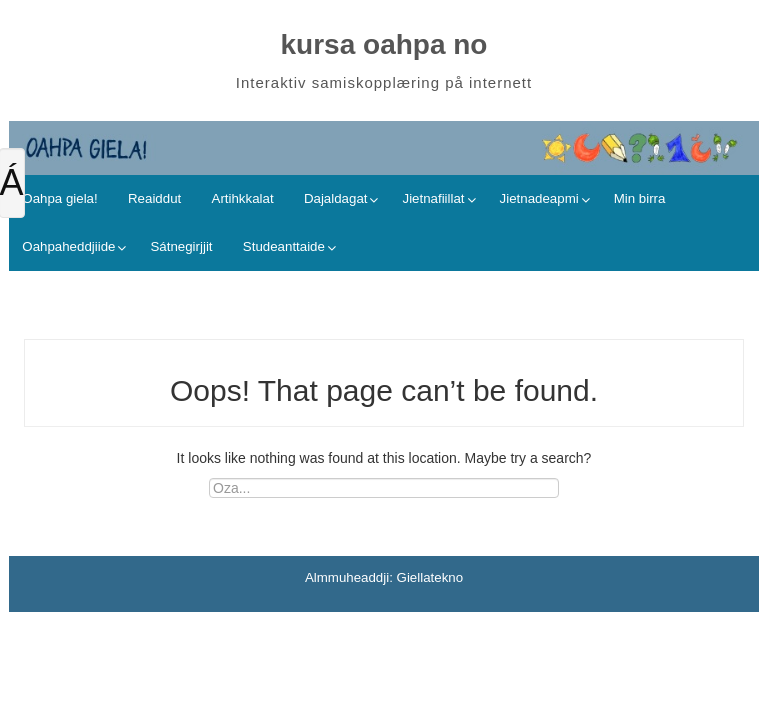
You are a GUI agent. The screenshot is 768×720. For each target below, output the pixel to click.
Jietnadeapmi (539, 198)
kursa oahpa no (384, 44)
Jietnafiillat (433, 198)
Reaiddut (154, 198)
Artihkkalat (243, 198)
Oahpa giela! (59, 198)
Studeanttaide (284, 246)
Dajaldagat (336, 198)
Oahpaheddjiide (68, 246)
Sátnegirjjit (181, 246)
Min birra (640, 198)
